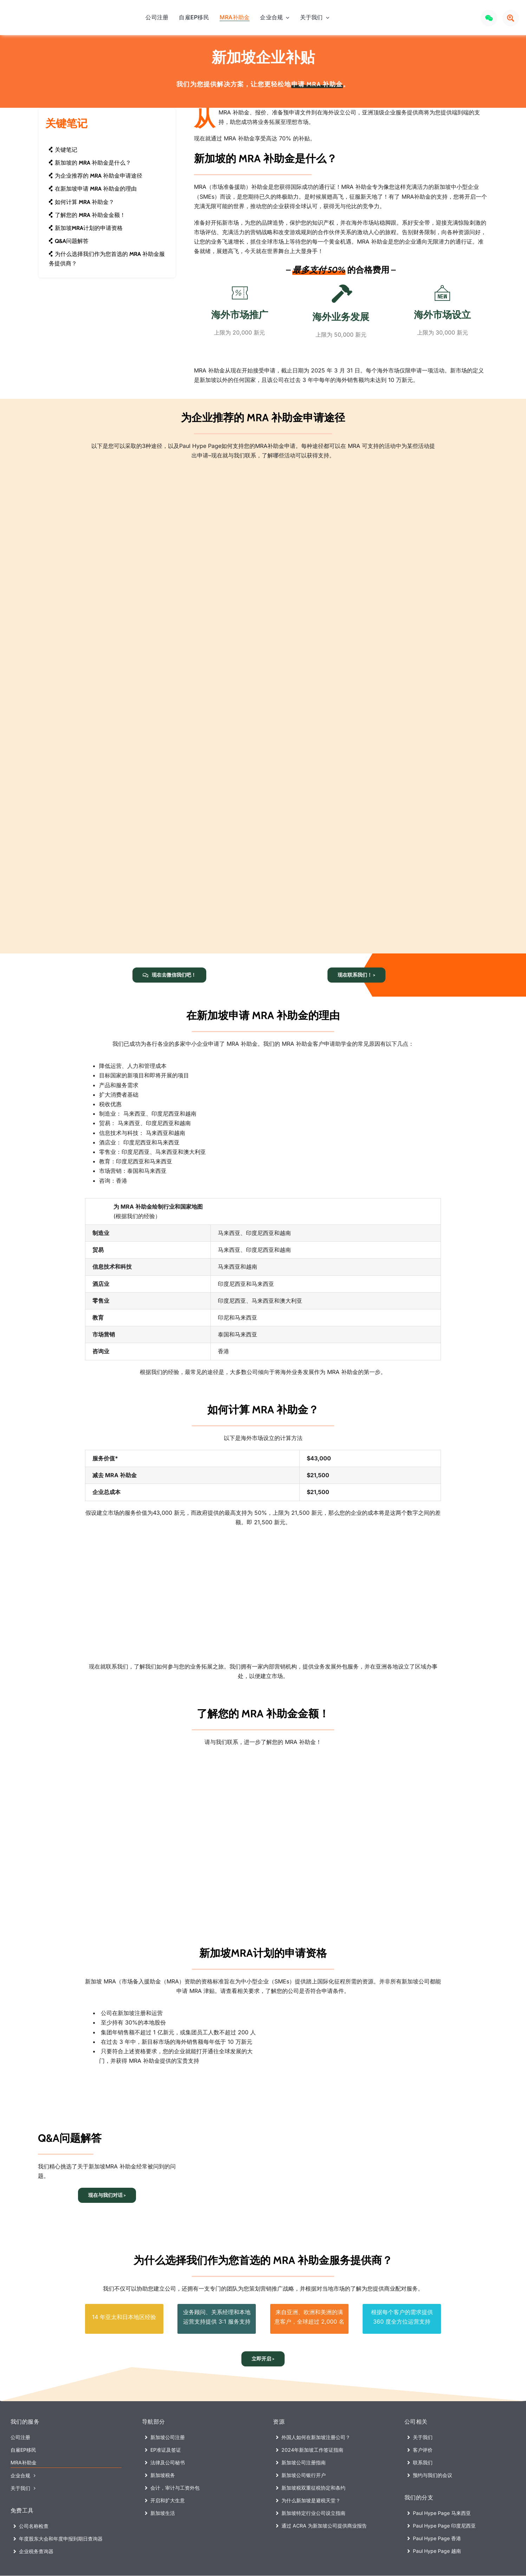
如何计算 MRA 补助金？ (81, 202)
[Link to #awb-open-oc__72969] (489, 18)
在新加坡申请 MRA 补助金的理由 (92, 188)
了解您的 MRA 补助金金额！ (87, 215)
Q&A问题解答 (68, 241)
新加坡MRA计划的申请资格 (85, 228)
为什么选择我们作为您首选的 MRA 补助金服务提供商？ (106, 259)
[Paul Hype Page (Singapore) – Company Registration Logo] (43, 13)
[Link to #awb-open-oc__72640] (510, 18)
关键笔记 (63, 149)
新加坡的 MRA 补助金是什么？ (90, 162)
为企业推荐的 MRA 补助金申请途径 (95, 175)
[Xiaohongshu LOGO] (470, 15)
